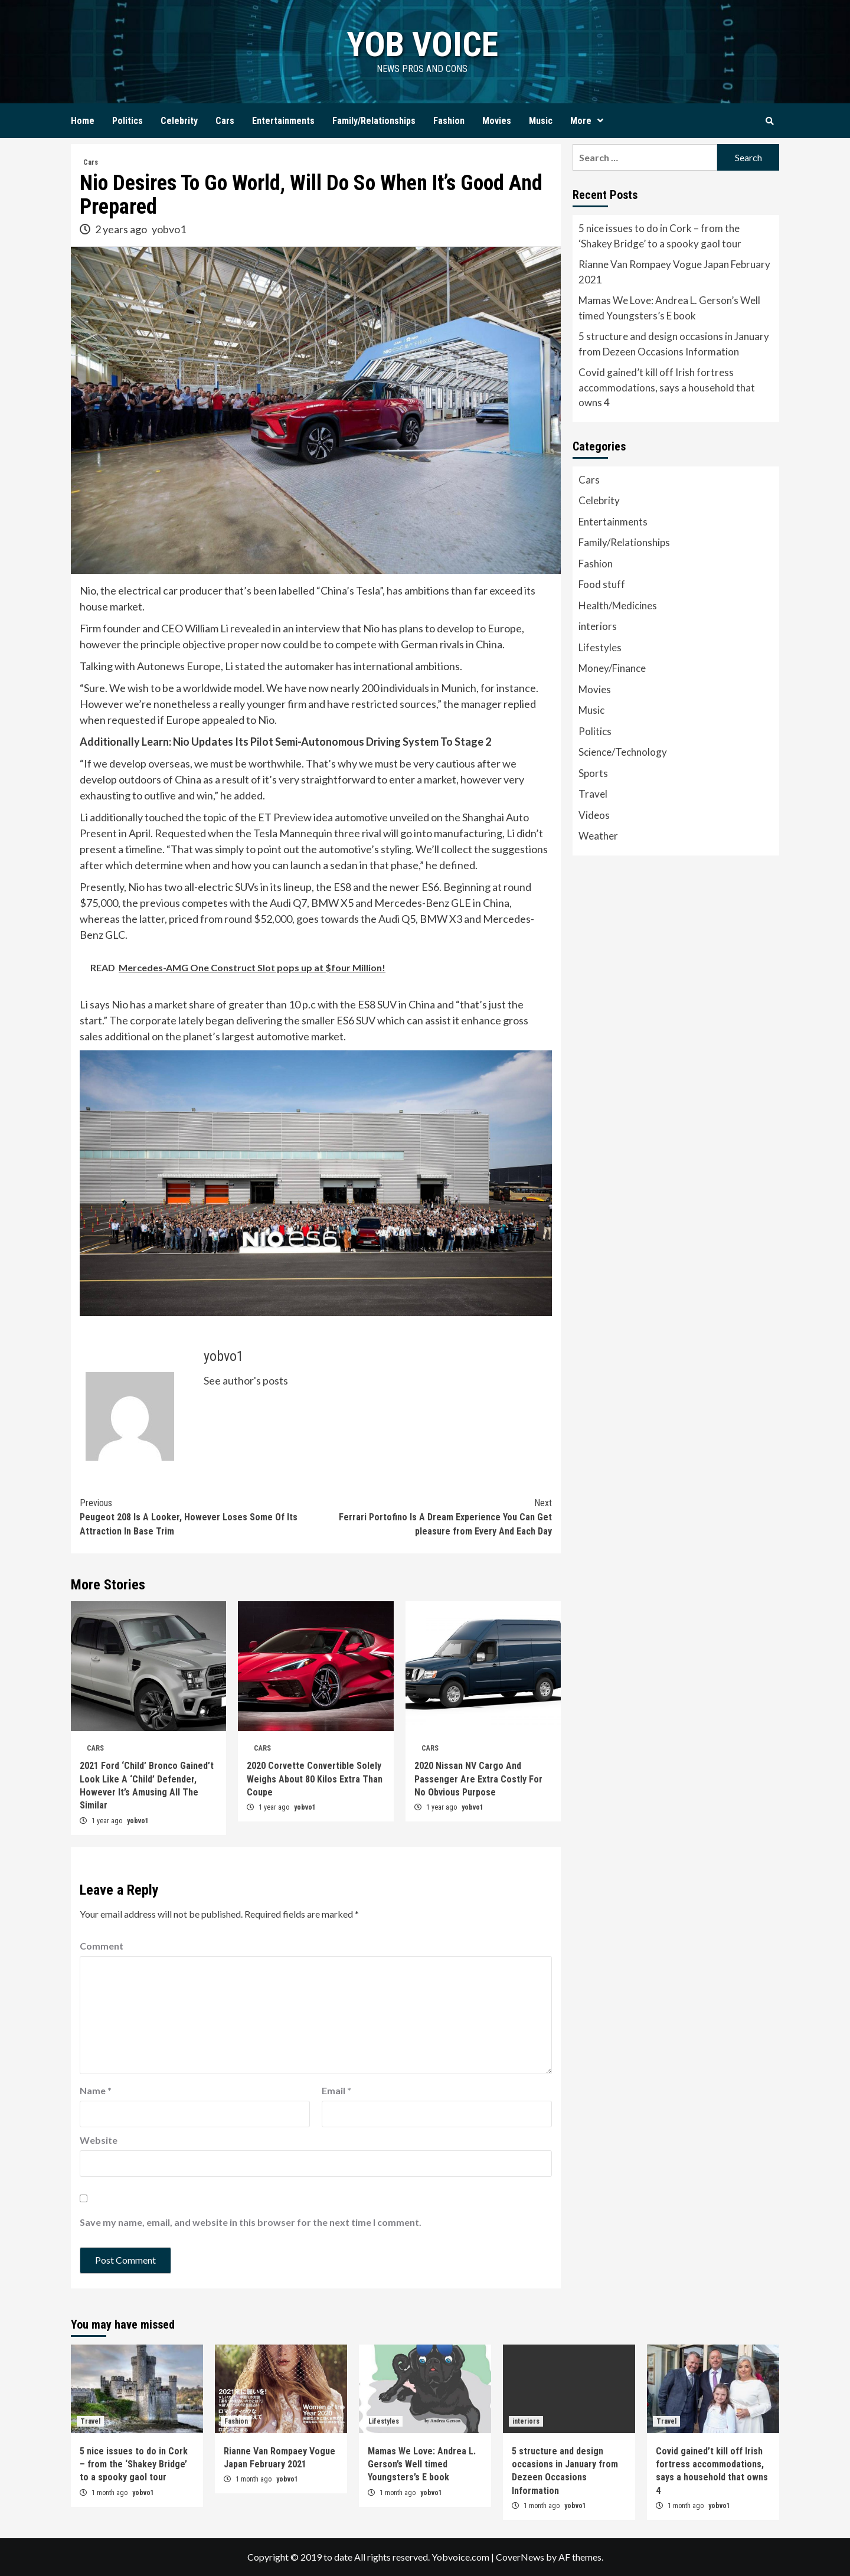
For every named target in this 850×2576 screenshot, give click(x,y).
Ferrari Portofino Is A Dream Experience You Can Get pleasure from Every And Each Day (434, 1516)
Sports (593, 773)
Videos (594, 815)
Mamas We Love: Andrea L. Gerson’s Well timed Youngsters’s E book (669, 308)
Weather (598, 836)
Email (336, 2090)
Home (82, 120)
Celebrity (179, 120)
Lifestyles (600, 647)
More (589, 120)
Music (540, 120)
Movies (496, 120)
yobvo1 (169, 229)
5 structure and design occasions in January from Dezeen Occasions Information (673, 344)
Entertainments (283, 120)
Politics (127, 120)
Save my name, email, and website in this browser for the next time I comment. (250, 2222)
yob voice (422, 44)
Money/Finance (612, 668)
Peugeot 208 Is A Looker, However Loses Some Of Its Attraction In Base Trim (198, 1516)
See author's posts (246, 1380)
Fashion (449, 120)
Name (96, 2090)
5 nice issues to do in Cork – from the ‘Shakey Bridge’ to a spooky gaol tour (659, 236)
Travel (592, 794)
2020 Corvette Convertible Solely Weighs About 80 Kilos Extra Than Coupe (314, 1779)
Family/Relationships (374, 120)
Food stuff (601, 584)
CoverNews (520, 2556)
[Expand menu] (600, 120)
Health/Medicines (617, 605)
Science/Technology (622, 752)
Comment (101, 1945)
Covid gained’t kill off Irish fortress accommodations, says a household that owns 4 (666, 387)
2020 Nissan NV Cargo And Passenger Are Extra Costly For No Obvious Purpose (478, 1779)
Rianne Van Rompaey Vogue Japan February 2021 (674, 272)
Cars (224, 120)
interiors (597, 626)
